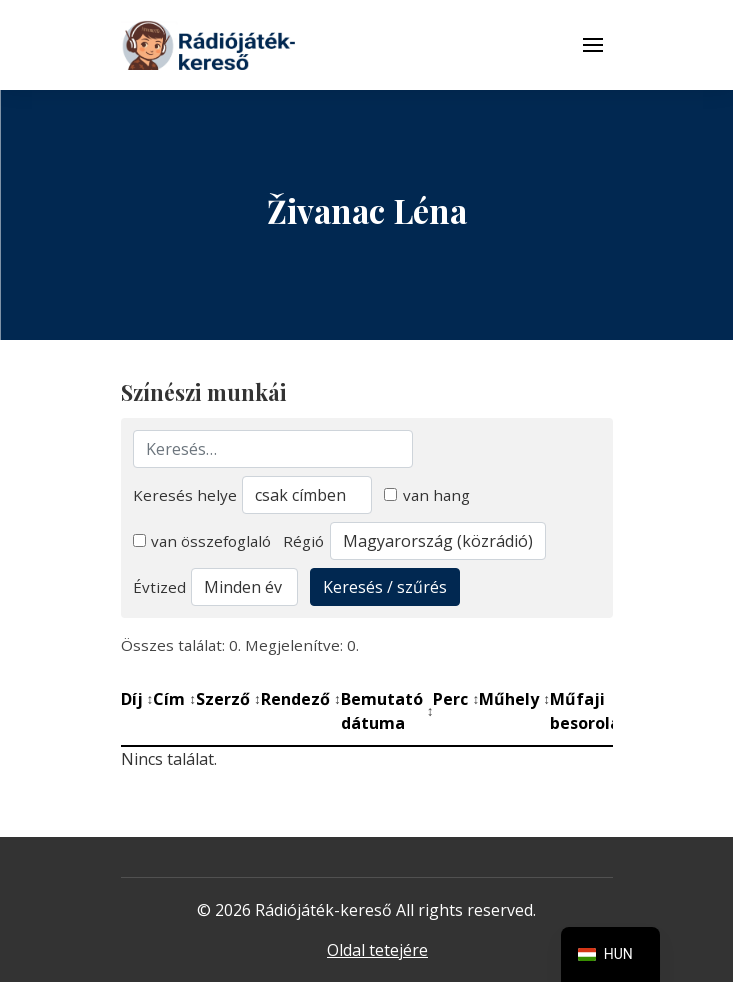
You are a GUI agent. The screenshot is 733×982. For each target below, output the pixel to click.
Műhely (514, 699)
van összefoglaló (202, 541)
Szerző (228, 699)
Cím (174, 699)
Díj (137, 699)
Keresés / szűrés (385, 587)
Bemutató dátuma (387, 711)
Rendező (301, 699)
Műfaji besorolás (594, 711)
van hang (427, 495)
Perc (456, 699)
